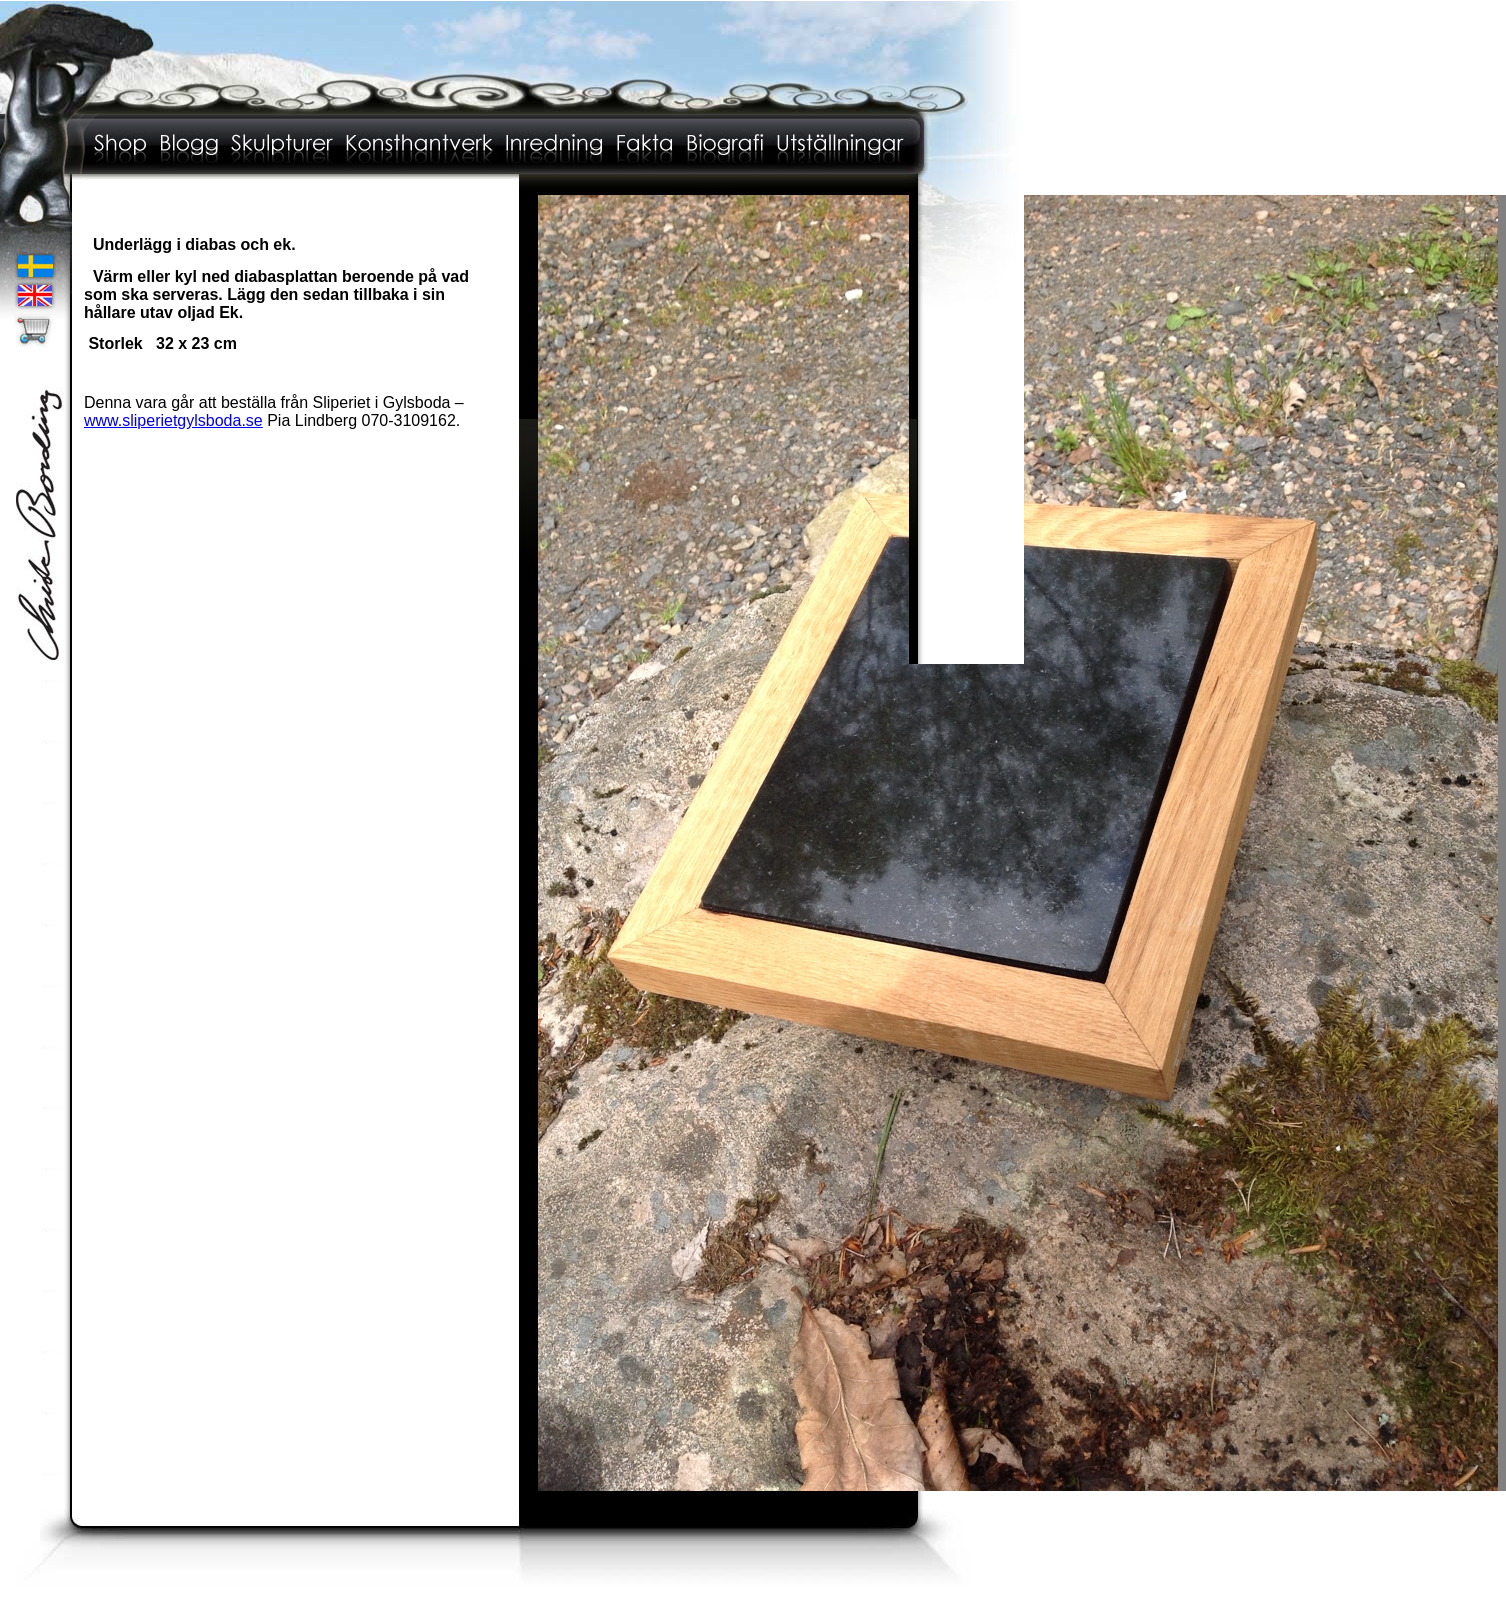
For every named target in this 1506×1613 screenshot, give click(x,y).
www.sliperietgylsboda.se (173, 420)
